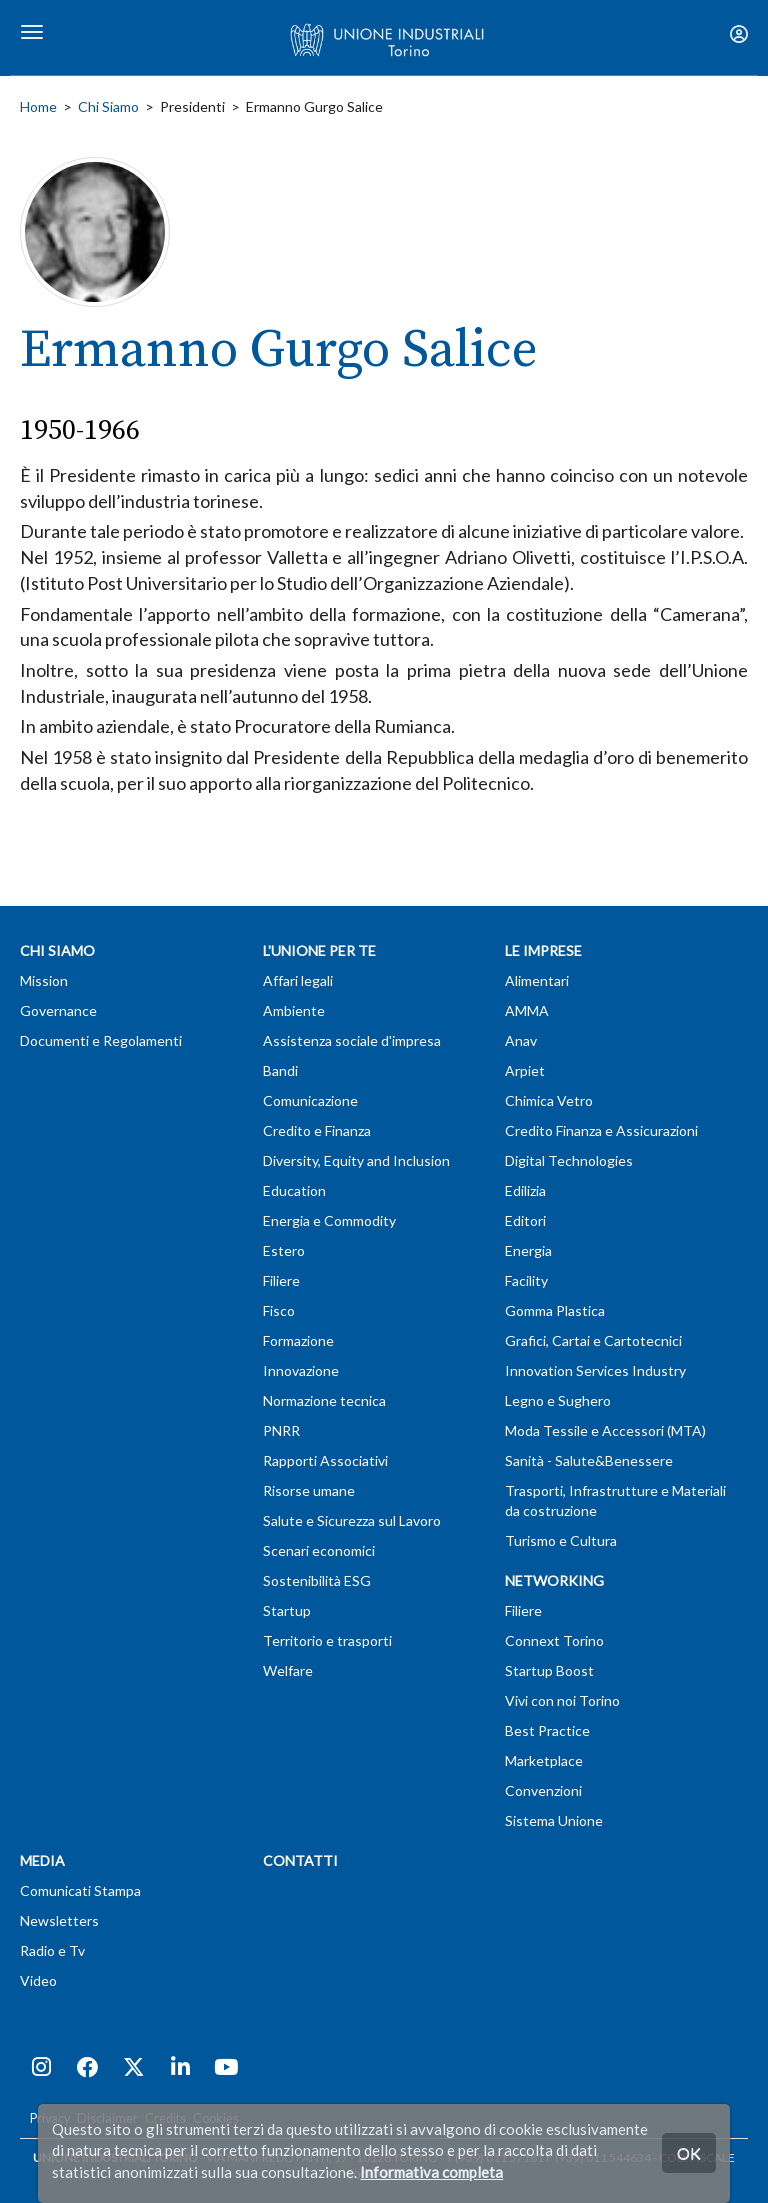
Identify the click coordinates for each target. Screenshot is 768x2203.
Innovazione (301, 1370)
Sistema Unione (554, 1820)
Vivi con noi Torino (562, 1700)
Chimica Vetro (549, 1100)
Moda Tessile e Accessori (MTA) (605, 1430)
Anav (521, 1040)
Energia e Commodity (329, 1220)
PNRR (281, 1430)
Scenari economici (319, 1550)
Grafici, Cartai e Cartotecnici (593, 1340)
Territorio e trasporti (327, 1640)
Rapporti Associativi (325, 1460)
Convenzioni (543, 1790)
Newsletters (59, 1920)
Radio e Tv (52, 1950)
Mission (44, 980)
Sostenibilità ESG (317, 1580)
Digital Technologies (569, 1160)
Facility (526, 1280)
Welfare (288, 1670)
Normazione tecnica (324, 1400)
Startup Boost (549, 1670)
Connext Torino (554, 1640)
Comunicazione (310, 1100)
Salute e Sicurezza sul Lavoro (352, 1520)
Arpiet (525, 1070)
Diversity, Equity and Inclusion (356, 1160)
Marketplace (544, 1760)
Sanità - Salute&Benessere (589, 1460)
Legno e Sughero (558, 1400)
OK (689, 2152)
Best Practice (547, 1730)
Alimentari (537, 980)
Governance (58, 1010)
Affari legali (298, 980)
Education (294, 1190)
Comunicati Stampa (80, 1890)
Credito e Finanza (317, 1130)
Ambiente (294, 1010)
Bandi (280, 1070)
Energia (528, 1250)
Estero (284, 1250)
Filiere (281, 1280)
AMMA (527, 1010)
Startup (287, 1610)
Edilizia (525, 1190)
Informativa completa (431, 2172)
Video (38, 1980)
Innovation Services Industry (595, 1370)
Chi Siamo (108, 106)
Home (38, 106)
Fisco (279, 1310)
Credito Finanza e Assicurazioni (601, 1130)
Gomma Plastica (555, 1310)
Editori (525, 1220)
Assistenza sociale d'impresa (352, 1040)
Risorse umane (309, 1490)
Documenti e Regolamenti (101, 1040)
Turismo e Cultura (561, 1540)
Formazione (298, 1340)
